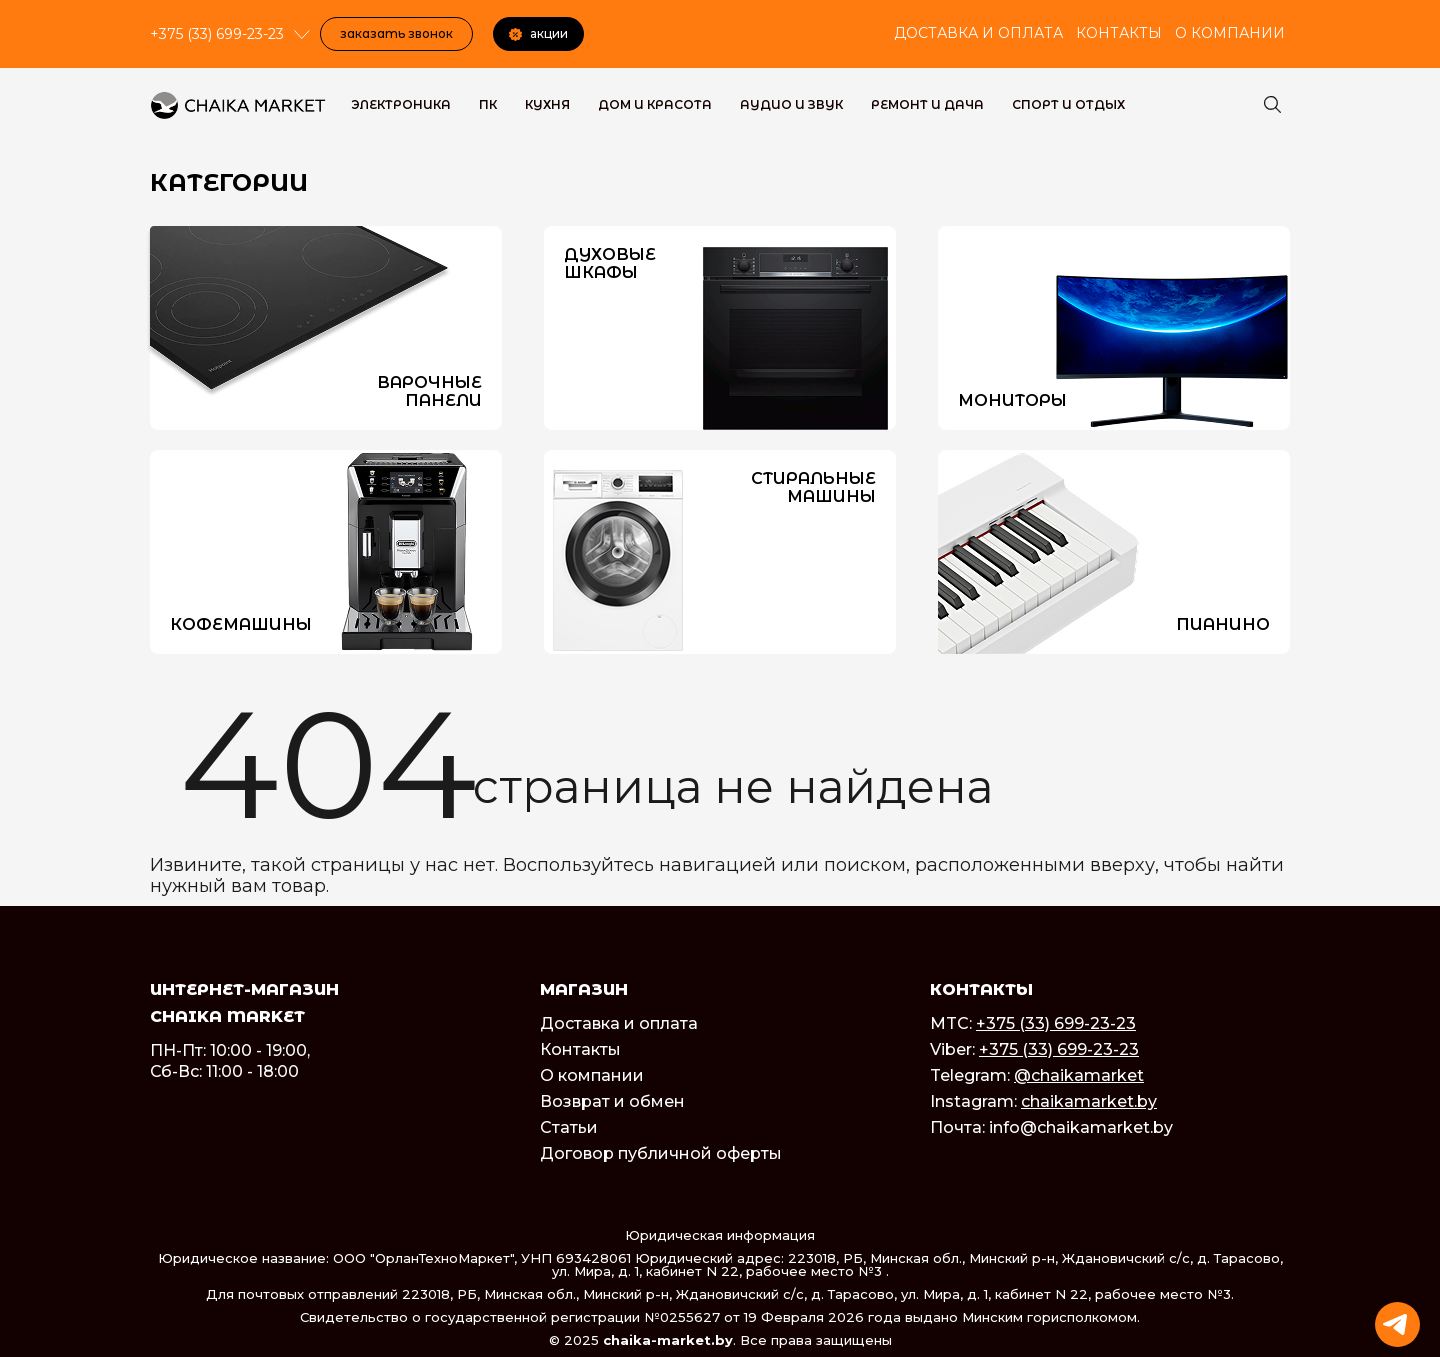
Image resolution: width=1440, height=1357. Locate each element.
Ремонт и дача (927, 104)
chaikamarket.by (1089, 1101)
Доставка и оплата (978, 33)
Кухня (547, 104)
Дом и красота (655, 104)
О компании (1230, 33)
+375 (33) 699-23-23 (1056, 1023)
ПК (488, 104)
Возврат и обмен (612, 1101)
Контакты (1119, 33)
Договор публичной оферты (661, 1153)
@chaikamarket (1079, 1075)
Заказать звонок (396, 33)
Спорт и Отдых (1068, 104)
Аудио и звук (791, 104)
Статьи (569, 1127)
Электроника (401, 104)
